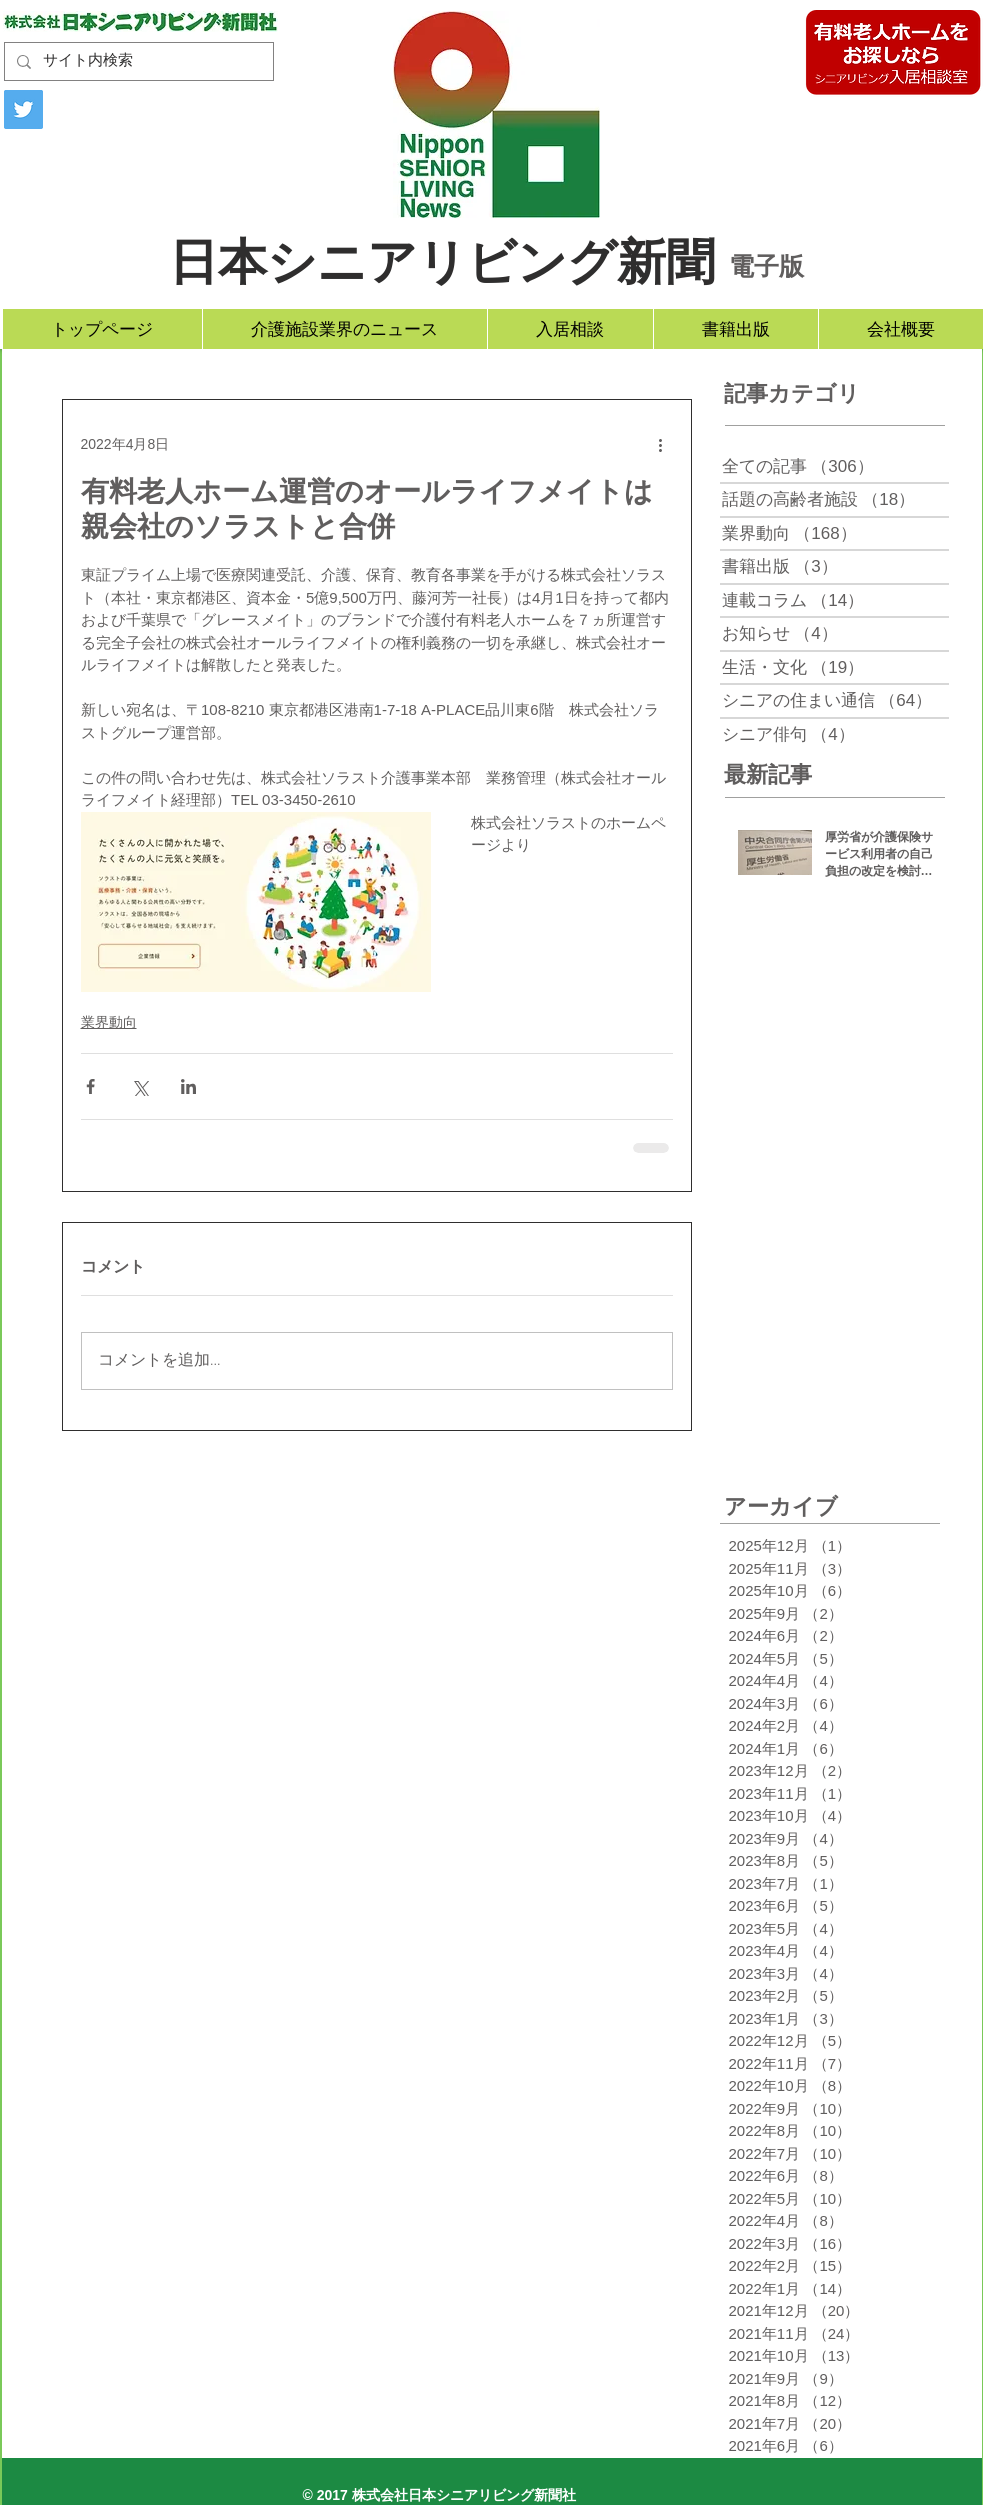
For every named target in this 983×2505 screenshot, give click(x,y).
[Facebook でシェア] (90, 1086)
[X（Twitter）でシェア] (139, 1086)
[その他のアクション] (661, 444)
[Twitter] (23, 109)
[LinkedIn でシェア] (188, 1086)
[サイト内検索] (137, 61)
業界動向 (109, 1022)
